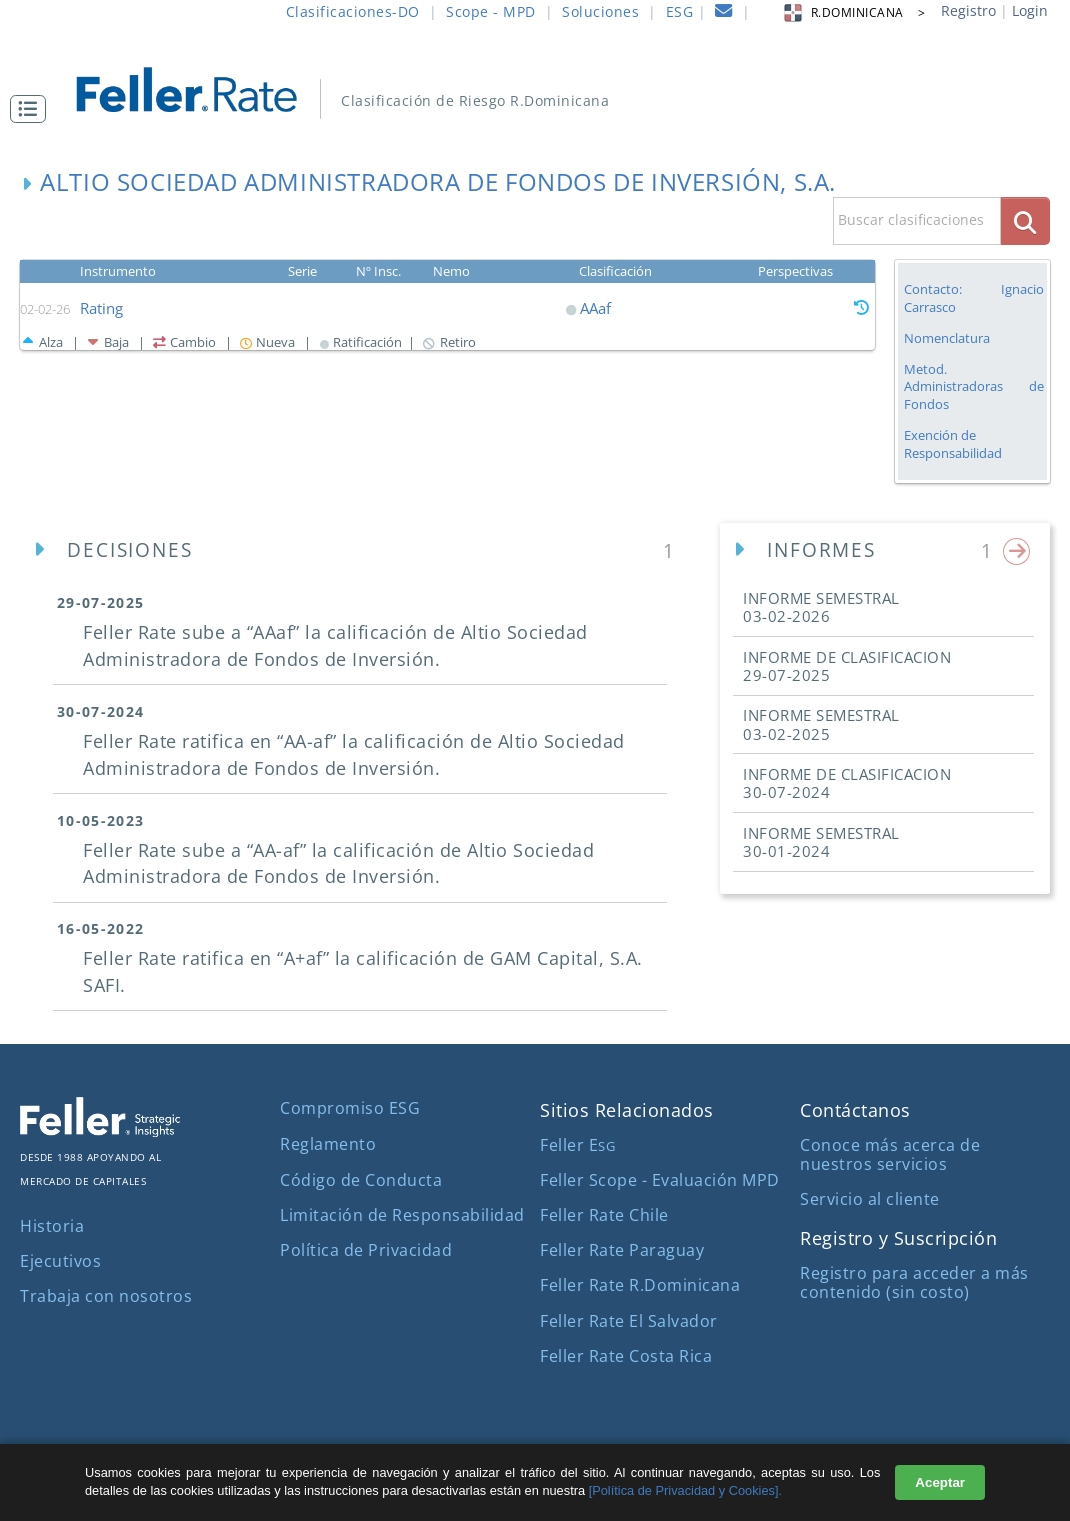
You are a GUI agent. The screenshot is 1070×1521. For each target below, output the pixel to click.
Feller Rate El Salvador (629, 1321)
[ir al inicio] (200, 87)
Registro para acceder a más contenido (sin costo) (914, 1282)
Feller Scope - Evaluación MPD (660, 1180)
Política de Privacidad (366, 1250)
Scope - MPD (491, 11)
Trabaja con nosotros (106, 1296)
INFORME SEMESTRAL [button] (821, 607)
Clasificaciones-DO (353, 11)
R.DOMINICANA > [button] (853, 12)
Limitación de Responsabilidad (402, 1215)
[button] (33, 109)
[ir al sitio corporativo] (100, 1131)
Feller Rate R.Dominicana (640, 1285)
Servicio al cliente (870, 1199)
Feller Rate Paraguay (622, 1250)
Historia (52, 1226)
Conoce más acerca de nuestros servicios (890, 1154)
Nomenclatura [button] (947, 338)
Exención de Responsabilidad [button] (953, 444)
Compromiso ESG (350, 1108)
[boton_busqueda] (1025, 220)
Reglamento (328, 1144)
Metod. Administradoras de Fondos (973, 387)
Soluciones (600, 11)
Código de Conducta (361, 1180)
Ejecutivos (60, 1261)
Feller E (577, 1145)
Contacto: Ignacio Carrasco (973, 298)
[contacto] (724, 13)
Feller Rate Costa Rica (626, 1356)
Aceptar (940, 1482)
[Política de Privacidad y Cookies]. (685, 1490)
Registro (968, 10)
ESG (680, 11)
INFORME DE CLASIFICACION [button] (847, 666)
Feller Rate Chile (604, 1215)
